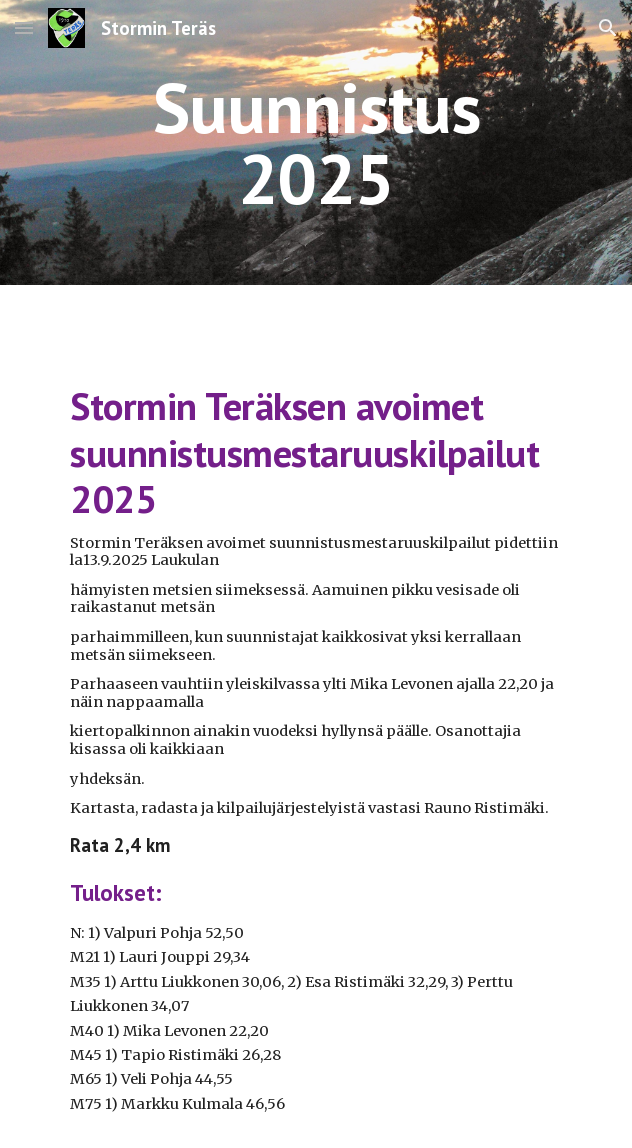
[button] (24, 27)
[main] (315, 142)
